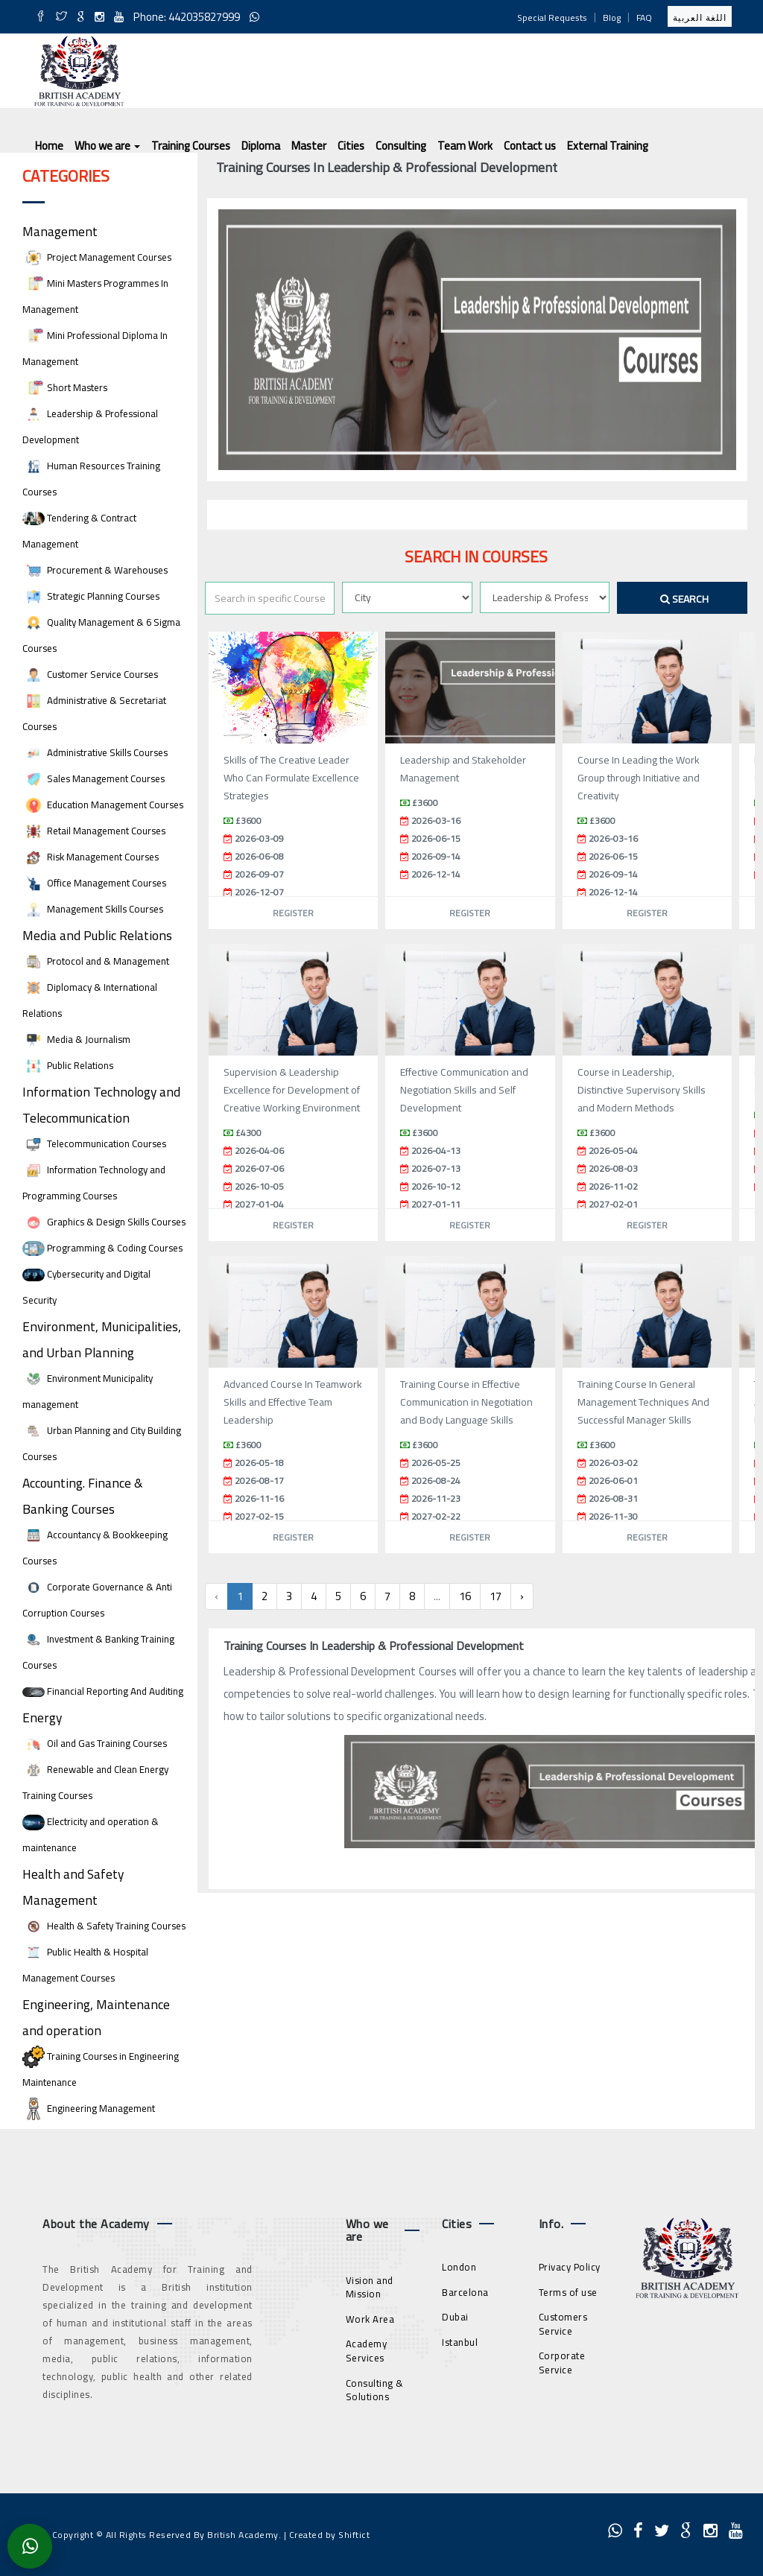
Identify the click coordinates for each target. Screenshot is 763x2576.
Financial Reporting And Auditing (102, 1691)
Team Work (465, 145)
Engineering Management (88, 2108)
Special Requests (552, 17)
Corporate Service (562, 2363)
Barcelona (465, 2292)
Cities (351, 145)
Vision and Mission (369, 2287)
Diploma (260, 145)
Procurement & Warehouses (95, 570)
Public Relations (67, 1065)
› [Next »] (522, 1596)
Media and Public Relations (97, 935)
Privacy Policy (570, 2267)
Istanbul (460, 2342)
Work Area (370, 2319)
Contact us (530, 145)
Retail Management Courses (93, 831)
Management (60, 231)
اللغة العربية (699, 17)
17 (495, 1596)
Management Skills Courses (92, 909)
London (459, 2267)
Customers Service (563, 2324)
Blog (612, 17)
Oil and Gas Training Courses (94, 1743)
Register (293, 912)
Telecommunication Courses (94, 1144)
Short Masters (64, 387)
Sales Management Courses (93, 779)
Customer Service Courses (90, 674)
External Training (607, 145)
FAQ (644, 17)
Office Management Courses (94, 883)
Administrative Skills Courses (95, 752)
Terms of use (568, 2292)
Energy (42, 1717)
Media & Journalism (76, 1039)
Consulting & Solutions (375, 2390)
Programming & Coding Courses (102, 1248)
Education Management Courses (102, 805)
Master (308, 145)
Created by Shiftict (329, 2534)
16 (465, 1596)
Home (49, 145)
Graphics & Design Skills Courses (104, 1222)
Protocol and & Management (95, 961)
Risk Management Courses (90, 857)
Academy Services (366, 2351)
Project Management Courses (96, 257)
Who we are (107, 145)
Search (684, 599)
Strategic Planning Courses (90, 596)
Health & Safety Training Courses (104, 1926)
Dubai (455, 2317)
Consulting (401, 145)
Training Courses (190, 145)
